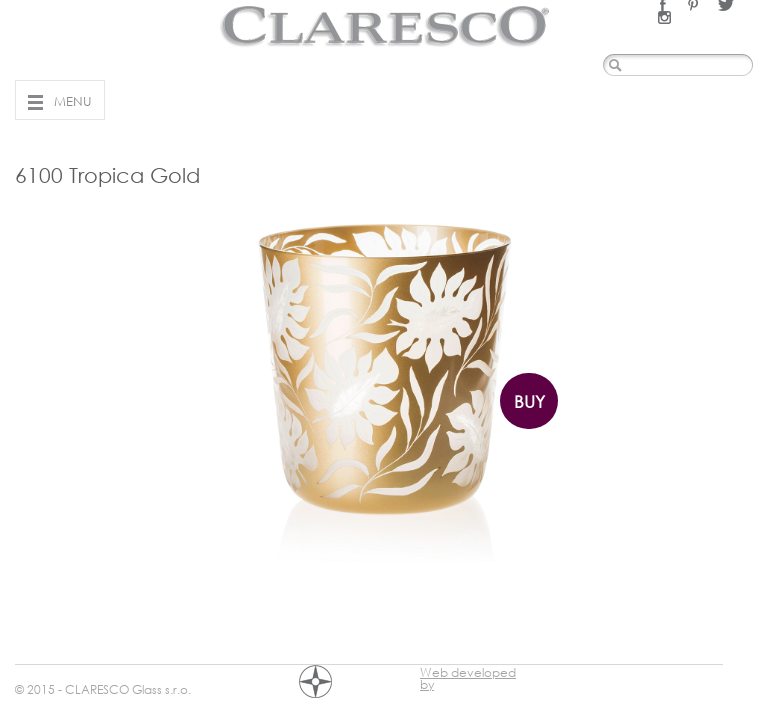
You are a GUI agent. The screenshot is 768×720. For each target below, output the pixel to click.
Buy (529, 401)
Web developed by (468, 675)
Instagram (664, 17)
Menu (73, 101)
